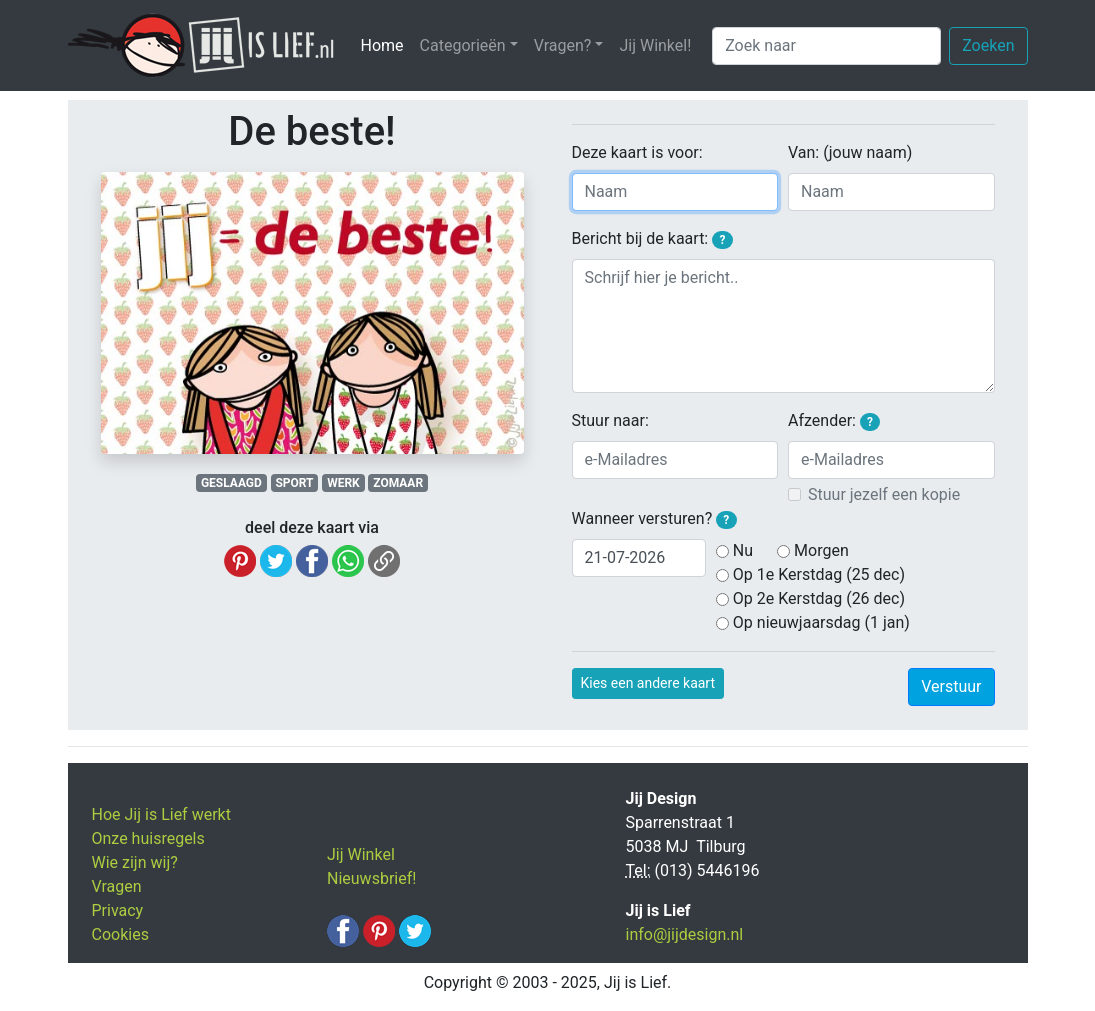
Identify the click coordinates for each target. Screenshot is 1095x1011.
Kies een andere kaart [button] (648, 683)
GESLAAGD (231, 483)
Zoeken (988, 45)
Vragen (117, 886)
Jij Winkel (361, 854)
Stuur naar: (610, 420)
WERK (343, 483)
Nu (743, 550)
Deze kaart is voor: (637, 152)
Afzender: (834, 421)
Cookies (120, 934)
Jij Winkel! (655, 45)
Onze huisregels (148, 838)
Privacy (118, 910)
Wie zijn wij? (135, 862)
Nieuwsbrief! (371, 878)
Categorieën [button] (463, 45)
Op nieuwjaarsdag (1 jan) (821, 622)
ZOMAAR (398, 483)
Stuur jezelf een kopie (884, 494)
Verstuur (951, 686)
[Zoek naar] (826, 46)
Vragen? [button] (563, 45)
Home (386, 44)
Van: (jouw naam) (850, 152)
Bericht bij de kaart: (652, 239)
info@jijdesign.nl (685, 934)
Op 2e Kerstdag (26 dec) (819, 598)
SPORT (294, 483)
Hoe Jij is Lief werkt (161, 814)
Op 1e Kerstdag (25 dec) (819, 574)
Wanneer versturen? (654, 519)
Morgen (821, 550)
